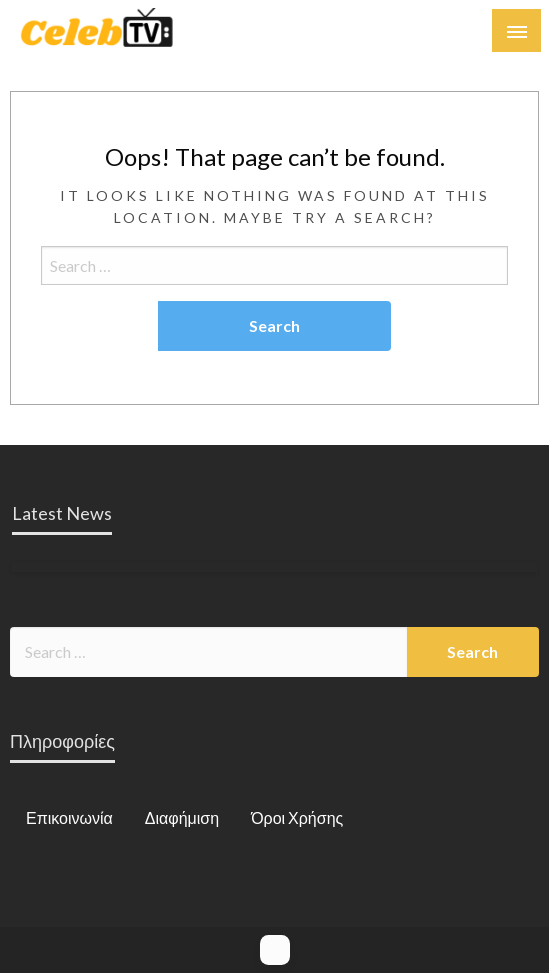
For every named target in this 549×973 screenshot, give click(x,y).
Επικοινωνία (69, 817)
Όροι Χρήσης (297, 817)
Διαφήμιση (182, 817)
